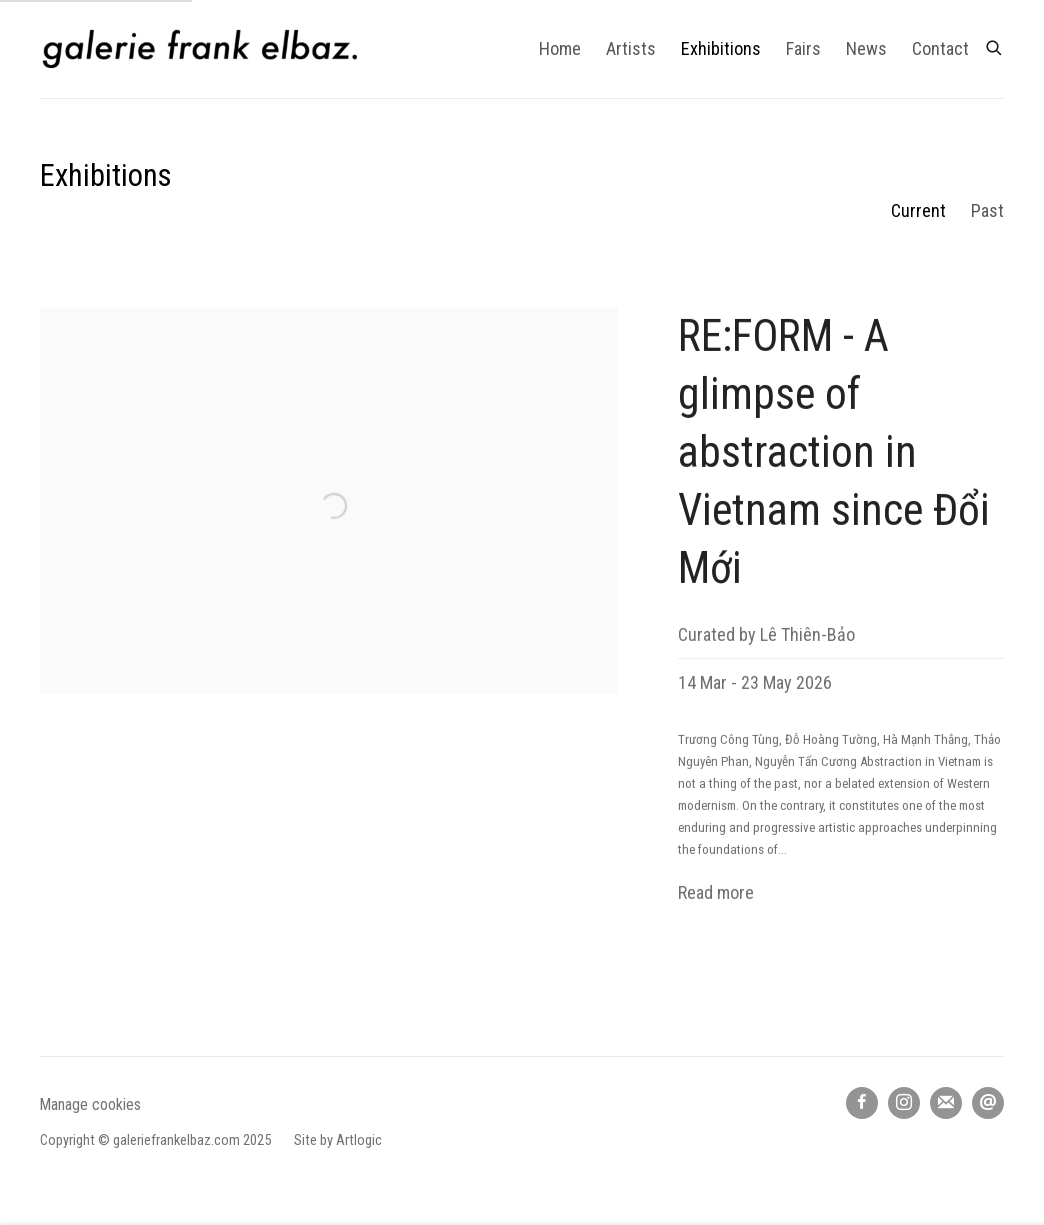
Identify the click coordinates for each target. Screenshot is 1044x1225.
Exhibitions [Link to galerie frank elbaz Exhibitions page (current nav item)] (721, 48)
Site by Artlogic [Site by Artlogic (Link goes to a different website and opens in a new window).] (338, 1140)
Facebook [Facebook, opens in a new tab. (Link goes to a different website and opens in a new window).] (862, 1103)
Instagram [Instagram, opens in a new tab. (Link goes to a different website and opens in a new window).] (904, 1103)
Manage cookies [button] (90, 1104)
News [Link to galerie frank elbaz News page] (866, 48)
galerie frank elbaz (200, 49)
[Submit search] (995, 44)
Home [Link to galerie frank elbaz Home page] (560, 48)
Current (918, 210)
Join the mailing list (946, 1103)
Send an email (988, 1103)
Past (987, 210)
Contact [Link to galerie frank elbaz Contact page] (940, 48)
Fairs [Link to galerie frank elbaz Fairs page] (803, 48)
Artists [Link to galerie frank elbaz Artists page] (631, 48)
